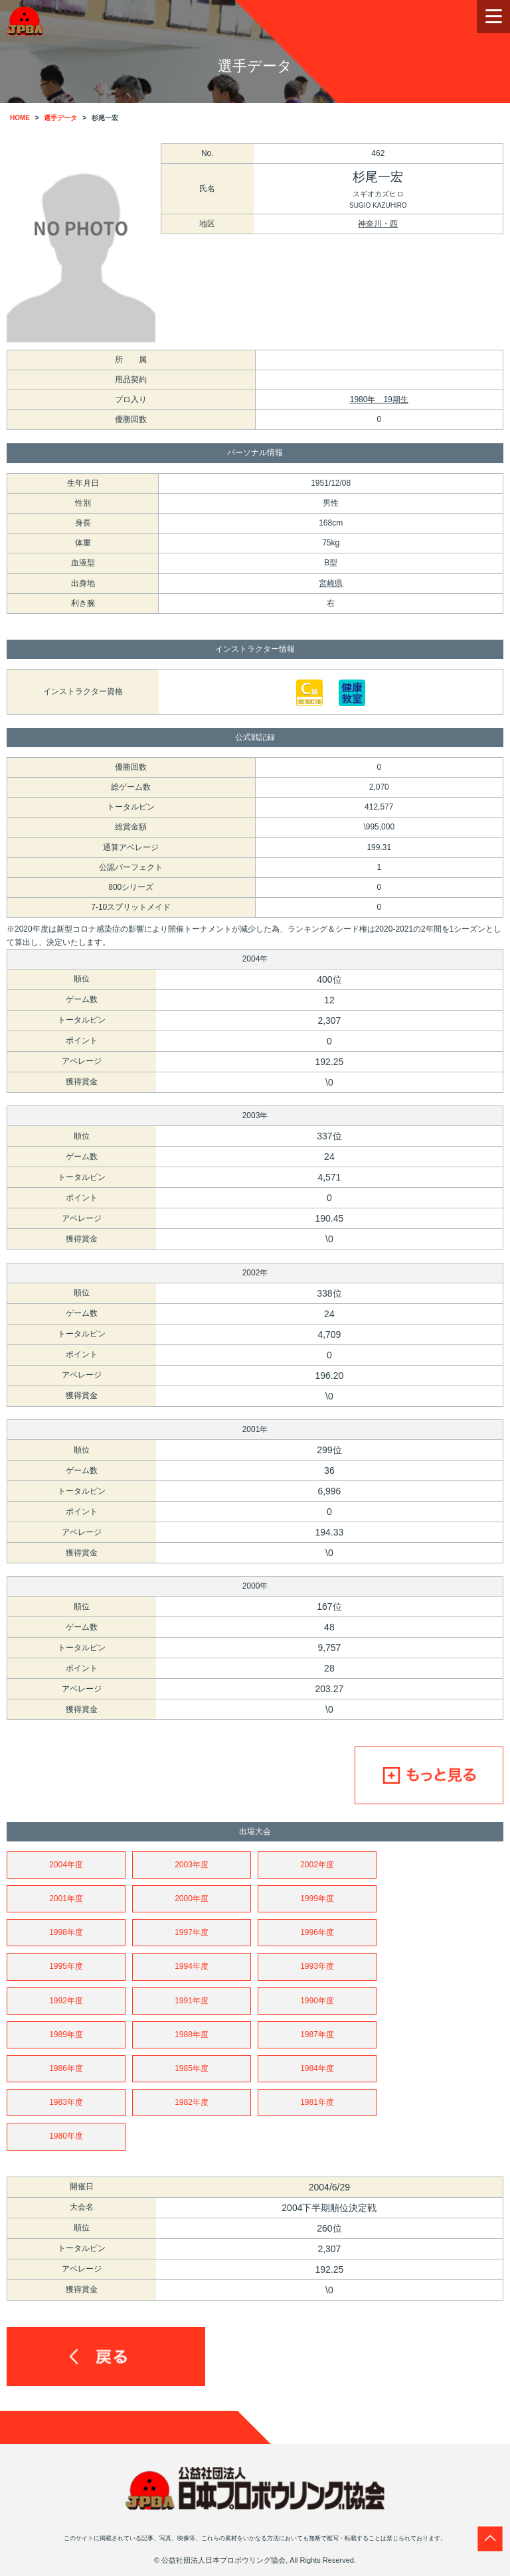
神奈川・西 (378, 223)
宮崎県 (331, 583)
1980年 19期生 (379, 399)
